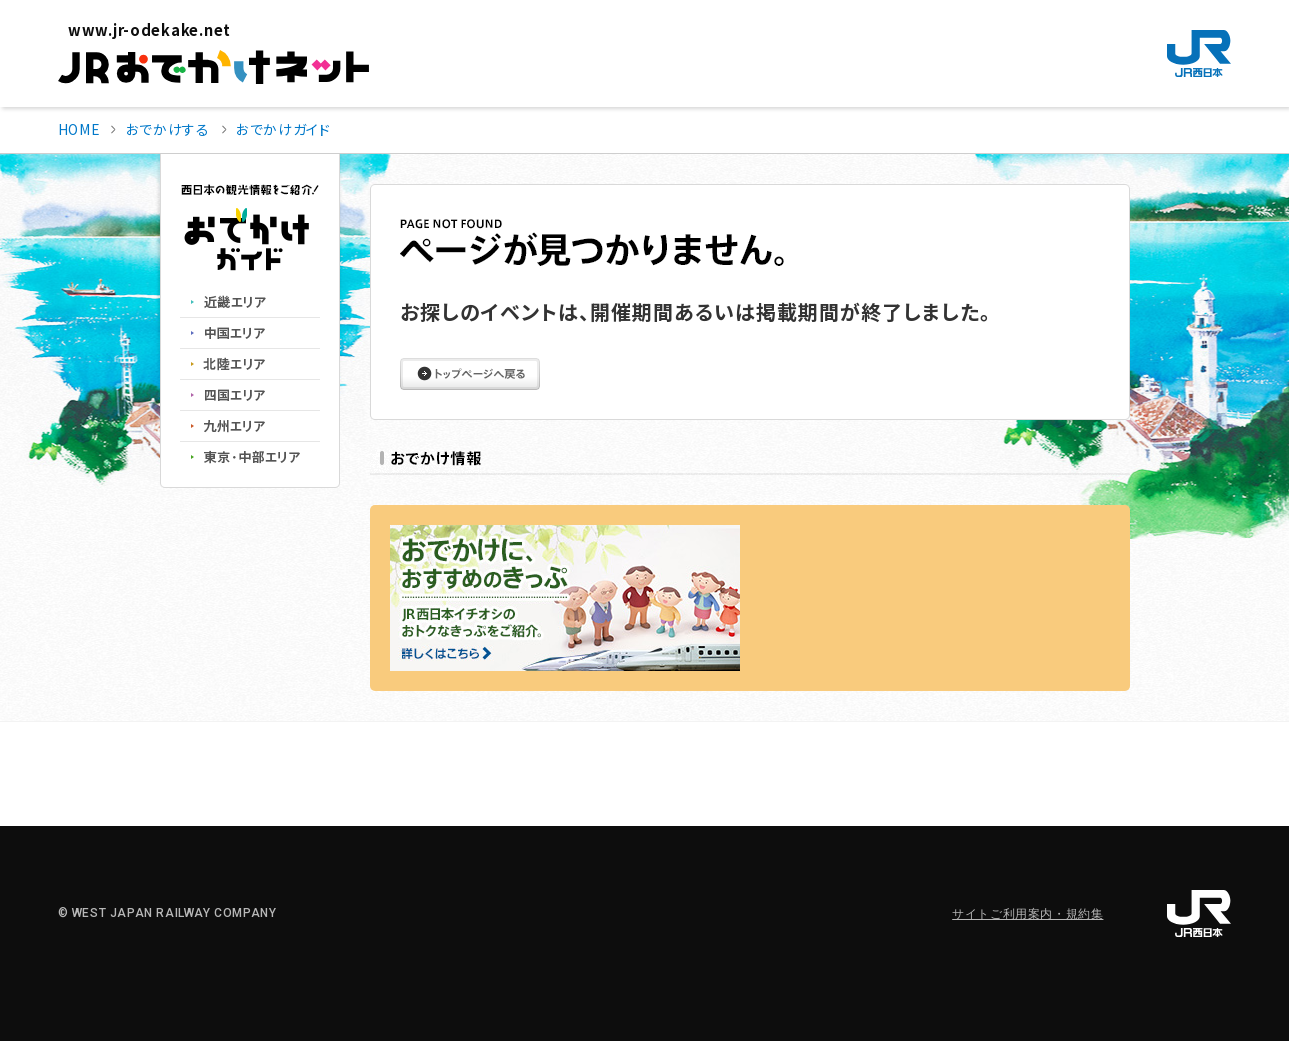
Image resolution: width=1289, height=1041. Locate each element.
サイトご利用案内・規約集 (1027, 914)
